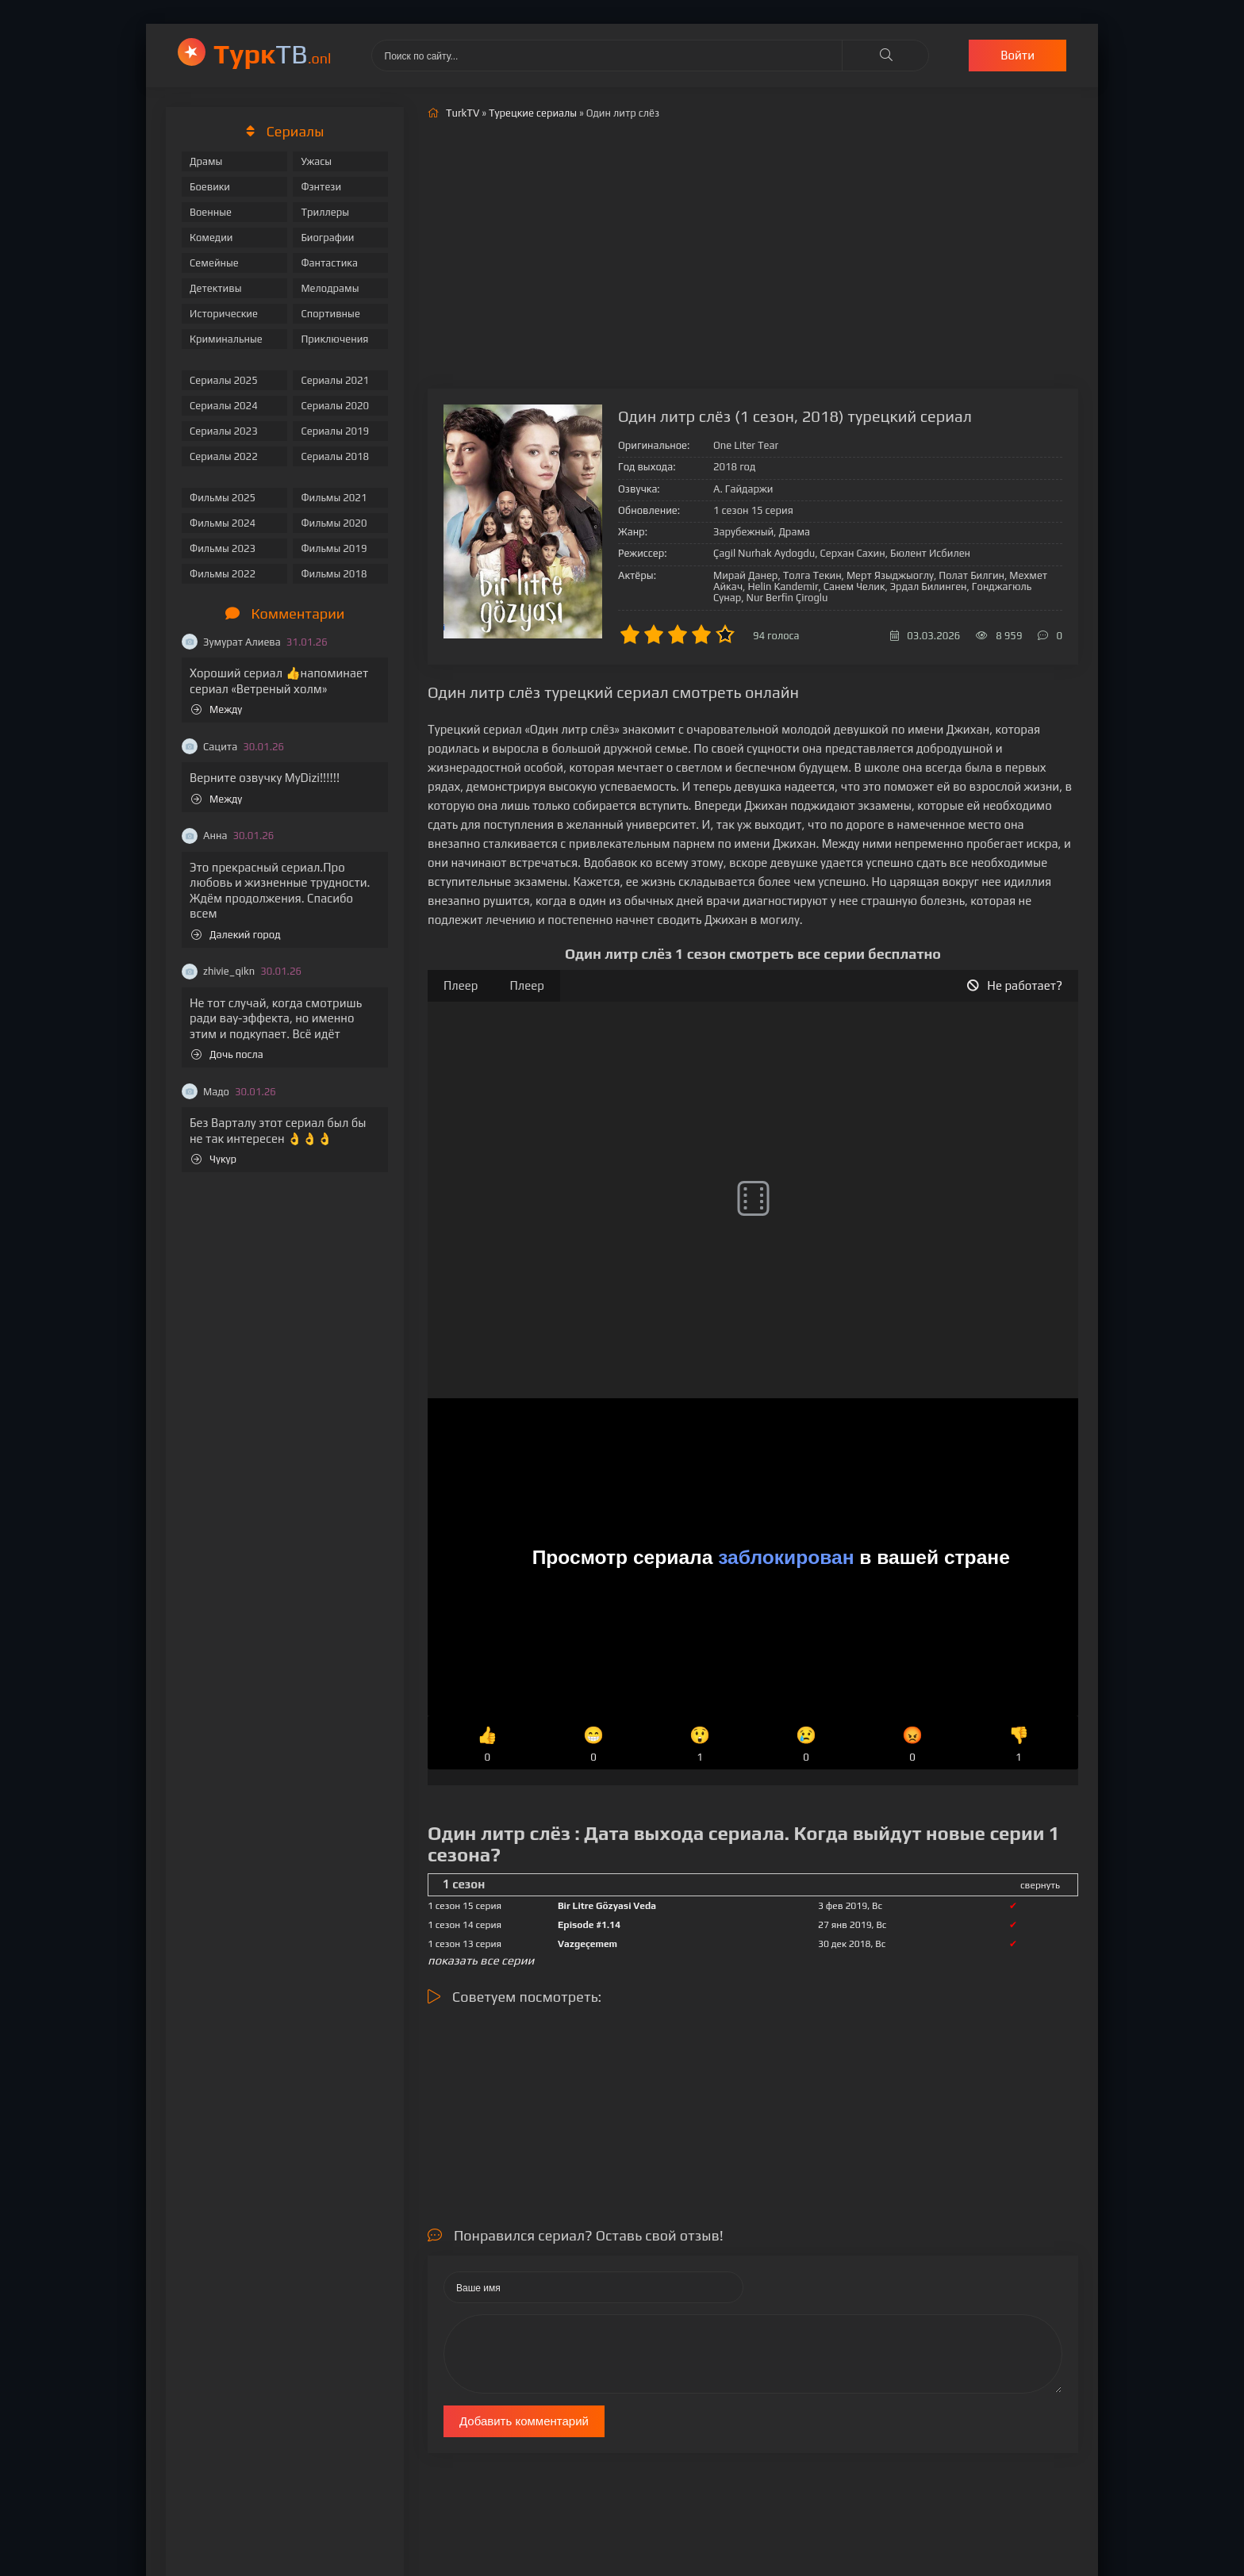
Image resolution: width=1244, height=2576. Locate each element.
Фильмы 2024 (222, 523)
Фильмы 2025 (222, 498)
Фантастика (329, 263)
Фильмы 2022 (222, 574)
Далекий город (236, 935)
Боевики (210, 187)
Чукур (213, 1159)
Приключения (334, 339)
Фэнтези (321, 187)
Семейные (214, 263)
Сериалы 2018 (335, 456)
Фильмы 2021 (334, 498)
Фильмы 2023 (222, 548)
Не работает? (1014, 985)
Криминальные (226, 339)
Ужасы (316, 161)
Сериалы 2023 (224, 431)
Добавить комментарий (524, 2421)
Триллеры (325, 212)
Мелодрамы (330, 288)
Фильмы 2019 (334, 548)
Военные (211, 212)
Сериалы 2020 (335, 406)
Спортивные (330, 314)
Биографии (327, 237)
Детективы (216, 288)
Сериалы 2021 (335, 380)
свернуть (1040, 1885)
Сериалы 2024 (224, 406)
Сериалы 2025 (224, 380)
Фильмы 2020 (334, 523)
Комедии (211, 237)
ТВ (272, 53)
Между (216, 709)
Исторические (224, 314)
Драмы (206, 161)
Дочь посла (227, 1054)
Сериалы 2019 (335, 431)
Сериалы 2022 (224, 456)
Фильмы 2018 (334, 574)
